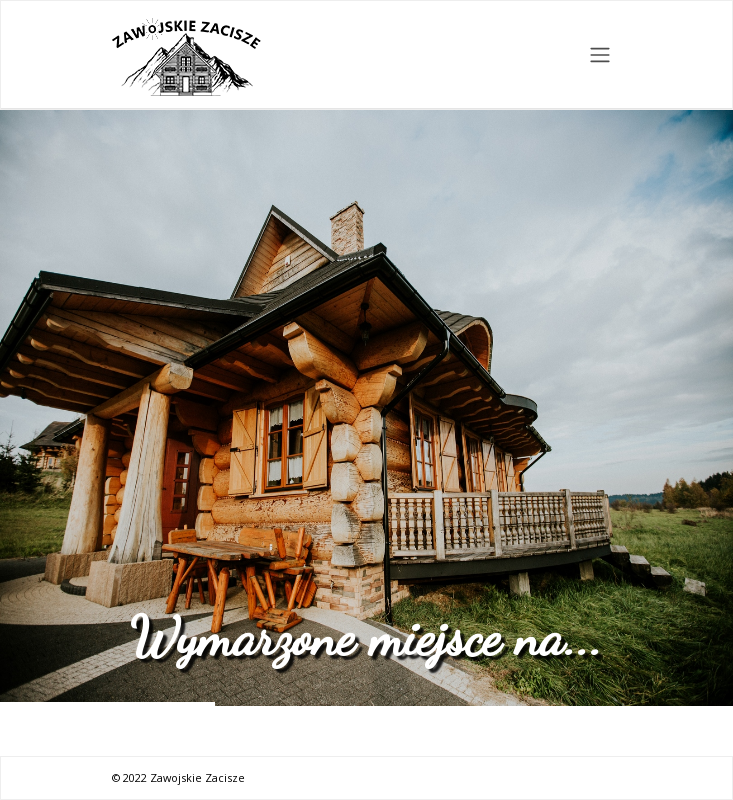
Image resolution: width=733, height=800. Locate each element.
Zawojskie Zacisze (197, 777)
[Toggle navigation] (599, 55)
